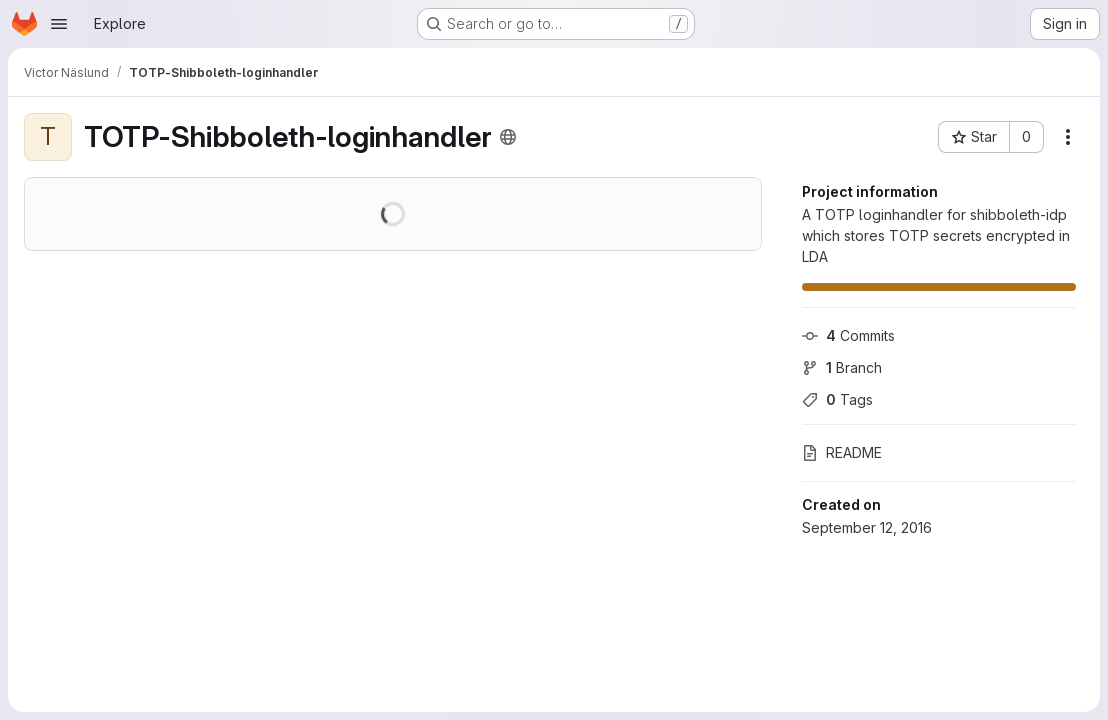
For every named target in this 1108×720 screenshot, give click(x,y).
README (842, 452)
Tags (837, 399)
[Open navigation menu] (59, 24)
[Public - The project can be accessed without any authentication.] (508, 137)
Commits (848, 335)
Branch (842, 367)
